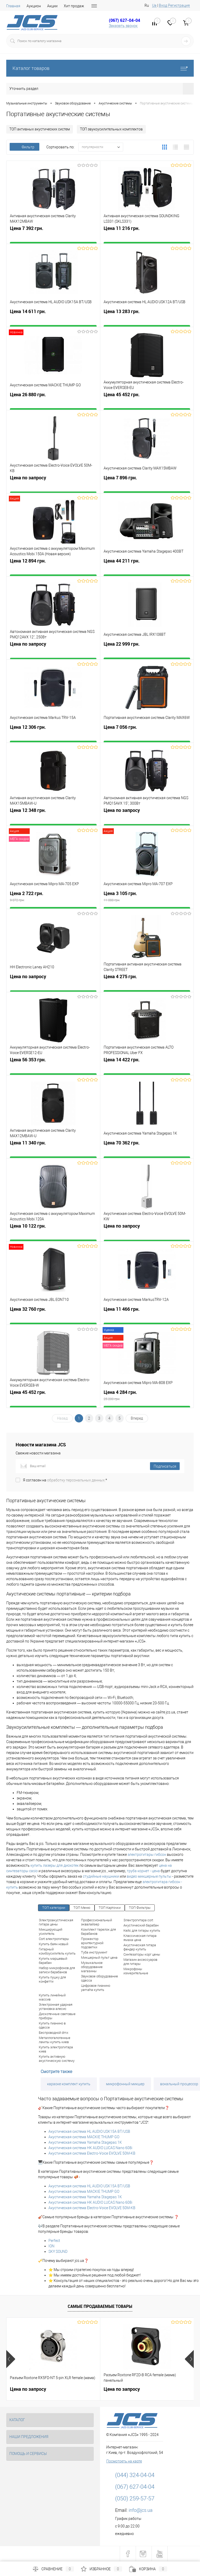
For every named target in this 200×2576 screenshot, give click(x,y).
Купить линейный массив (52, 1997)
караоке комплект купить (68, 2084)
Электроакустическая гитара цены (56, 1922)
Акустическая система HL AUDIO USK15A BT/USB (89, 2131)
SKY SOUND (57, 2251)
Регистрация (179, 5)
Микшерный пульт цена (99, 1957)
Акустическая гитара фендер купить (139, 1947)
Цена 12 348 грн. (53, 817)
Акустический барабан (141, 1925)
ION (51, 2246)
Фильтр (24, 147)
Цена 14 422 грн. (147, 1066)
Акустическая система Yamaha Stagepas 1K (85, 2142)
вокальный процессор (179, 2084)
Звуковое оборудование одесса (99, 1978)
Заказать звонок (123, 26)
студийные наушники (101, 1876)
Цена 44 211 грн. (147, 568)
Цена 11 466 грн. (147, 1316)
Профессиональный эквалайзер (96, 1922)
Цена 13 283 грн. (147, 318)
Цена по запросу (53, 485)
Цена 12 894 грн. (53, 568)
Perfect (54, 2241)
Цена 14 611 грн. (53, 318)
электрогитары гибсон (147, 1854)
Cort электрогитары (54, 1939)
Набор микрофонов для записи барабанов (57, 1970)
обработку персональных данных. (76, 1480)
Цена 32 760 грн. (53, 1316)
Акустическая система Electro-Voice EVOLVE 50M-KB (91, 2153)
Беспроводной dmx (53, 2033)
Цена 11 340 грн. (53, 1150)
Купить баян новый (53, 1944)
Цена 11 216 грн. (147, 235)
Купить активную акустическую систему (56, 2059)
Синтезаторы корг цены (141, 1954)
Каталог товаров (100, 68)
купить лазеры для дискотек (54, 1865)
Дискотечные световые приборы (57, 2016)
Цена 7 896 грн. (147, 485)
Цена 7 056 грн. (147, 734)
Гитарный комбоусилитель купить (57, 1951)
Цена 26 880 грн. (53, 401)
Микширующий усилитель (50, 1932)
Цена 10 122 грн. (53, 1233)
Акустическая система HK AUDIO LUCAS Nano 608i (90, 2148)
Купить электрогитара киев (56, 2049)
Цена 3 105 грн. (147, 900)
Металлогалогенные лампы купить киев (54, 2040)
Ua (154, 5)
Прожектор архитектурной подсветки (92, 1943)
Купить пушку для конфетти (52, 1979)
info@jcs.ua (141, 2510)
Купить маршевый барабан (53, 1961)
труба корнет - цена (143, 1871)
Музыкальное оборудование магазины (92, 1967)
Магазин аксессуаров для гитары (140, 1962)
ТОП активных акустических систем (39, 129)
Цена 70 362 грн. (147, 1150)
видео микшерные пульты (149, 1876)
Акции (52, 6)
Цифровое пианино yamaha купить (95, 1988)
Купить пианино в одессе (52, 2025)
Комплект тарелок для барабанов (98, 1932)
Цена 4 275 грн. (147, 983)
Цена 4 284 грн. (147, 1399)
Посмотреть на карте (124, 2461)
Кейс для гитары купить (141, 1930)
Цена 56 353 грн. (53, 1066)
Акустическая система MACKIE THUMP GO (83, 2137)
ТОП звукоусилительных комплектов (111, 129)
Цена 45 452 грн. (147, 401)
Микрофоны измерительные (135, 1971)
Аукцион (34, 6)
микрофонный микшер (125, 2084)
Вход (163, 5)
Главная (13, 6)
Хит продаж (74, 6)
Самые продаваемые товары (100, 2306)
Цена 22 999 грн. (147, 651)
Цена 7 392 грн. (53, 235)
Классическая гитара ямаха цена (140, 1938)
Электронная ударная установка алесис (55, 2007)
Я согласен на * (65, 1480)
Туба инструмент (94, 1952)
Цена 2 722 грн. (53, 900)
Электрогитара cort (138, 1920)
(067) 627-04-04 (124, 20)
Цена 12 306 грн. (53, 734)
